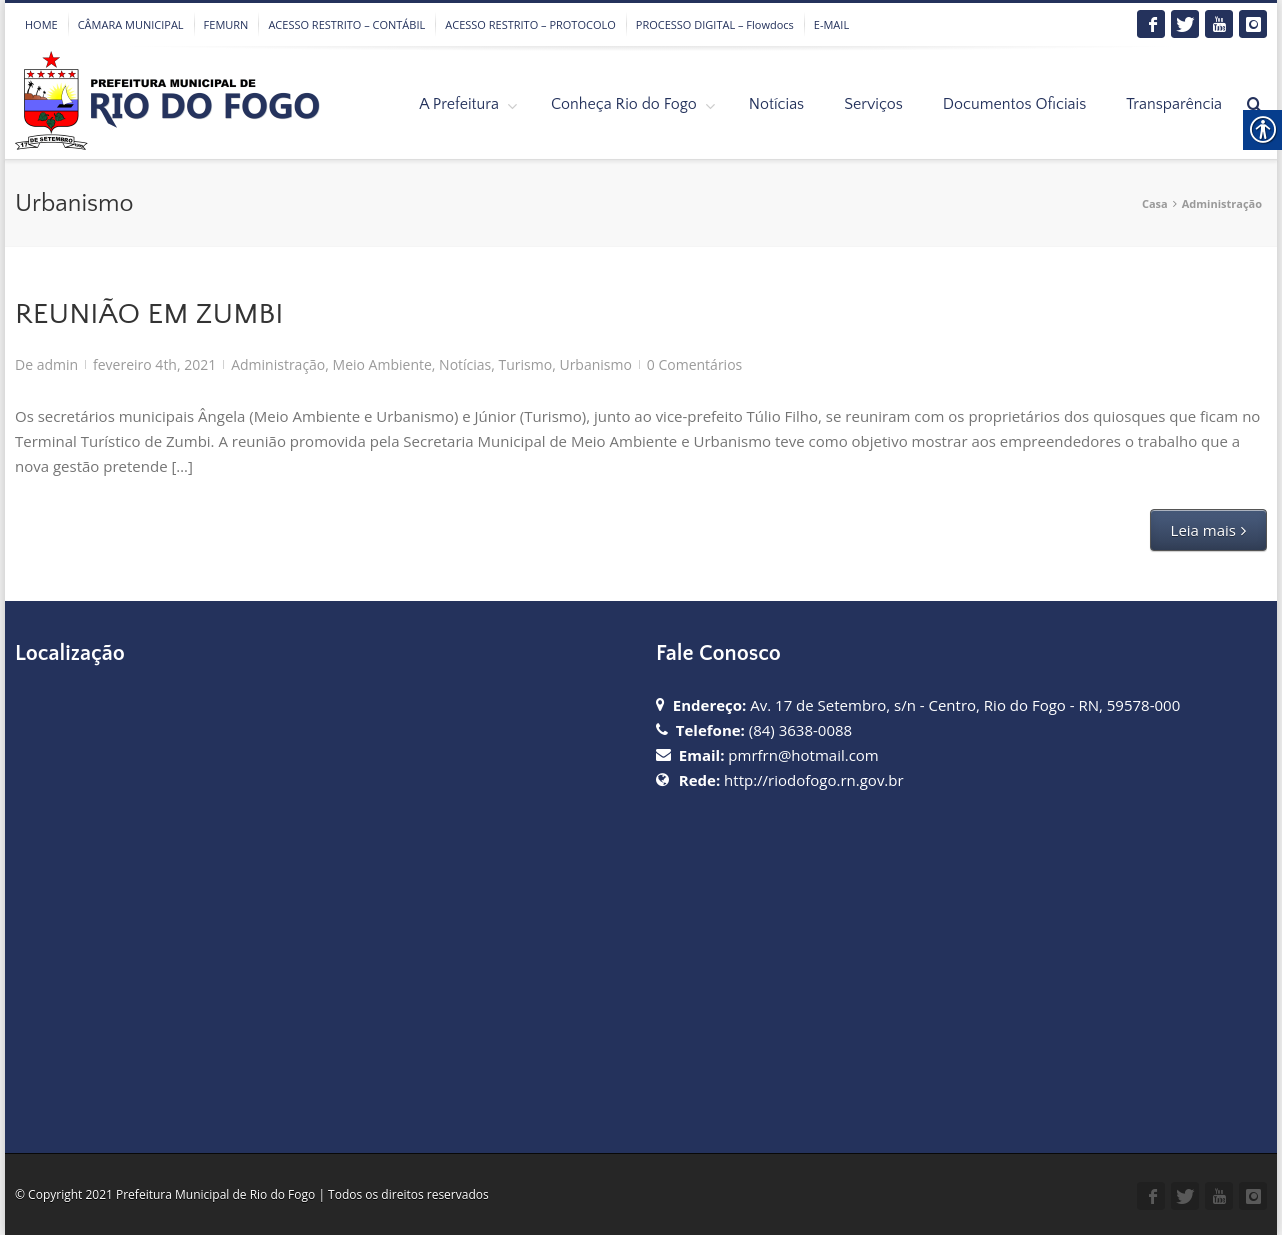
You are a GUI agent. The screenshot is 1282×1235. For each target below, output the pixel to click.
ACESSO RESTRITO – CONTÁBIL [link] (346, 24)
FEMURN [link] (226, 24)
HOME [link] (41, 24)
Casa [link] (1155, 203)
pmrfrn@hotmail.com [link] (803, 755)
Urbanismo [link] (595, 364)
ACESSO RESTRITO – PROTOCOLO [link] (530, 24)
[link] (1151, 24)
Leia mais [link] (1203, 530)
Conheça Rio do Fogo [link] (624, 104)
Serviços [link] (873, 104)
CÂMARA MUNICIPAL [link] (131, 24)
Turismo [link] (526, 364)
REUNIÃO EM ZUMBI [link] (149, 314)
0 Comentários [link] (694, 364)
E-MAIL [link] (831, 24)
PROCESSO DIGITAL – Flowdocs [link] (715, 24)
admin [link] (57, 364)
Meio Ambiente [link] (382, 364)
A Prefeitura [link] (459, 104)
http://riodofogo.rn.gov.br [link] (814, 780)
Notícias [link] (776, 104)
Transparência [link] (1174, 104)
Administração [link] (1222, 203)
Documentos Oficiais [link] (1014, 104)
